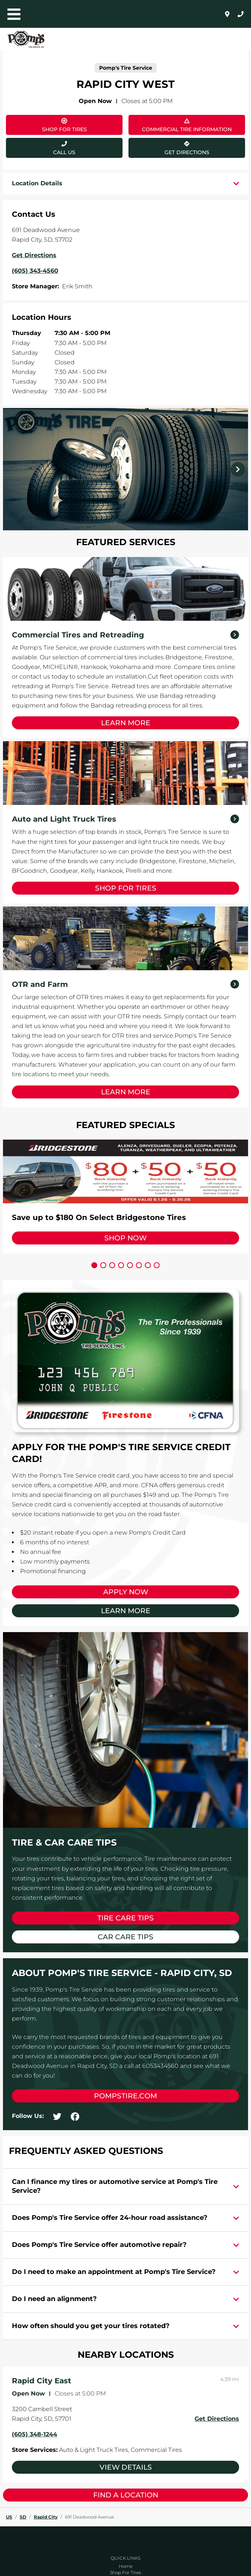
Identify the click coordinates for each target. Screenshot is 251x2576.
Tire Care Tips (125, 1918)
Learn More (125, 723)
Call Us (64, 152)
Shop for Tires (125, 888)
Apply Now (125, 1592)
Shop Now (125, 1238)
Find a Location (125, 2495)
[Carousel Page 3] (112, 1265)
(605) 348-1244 (34, 2434)
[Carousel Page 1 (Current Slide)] (94, 1265)
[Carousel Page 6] (139, 1265)
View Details (126, 2467)
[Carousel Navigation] (125, 469)
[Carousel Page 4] (121, 1265)
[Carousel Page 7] (148, 1265)
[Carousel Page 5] (130, 1265)
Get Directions (168, 147)
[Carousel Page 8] (157, 1265)
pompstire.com (125, 2096)
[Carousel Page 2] (103, 1265)
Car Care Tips (125, 1937)
